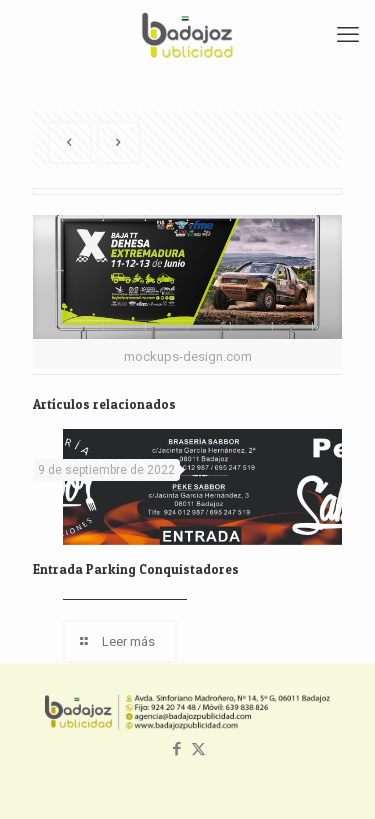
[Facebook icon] (177, 749)
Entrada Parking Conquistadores (136, 569)
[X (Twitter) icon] (198, 749)
